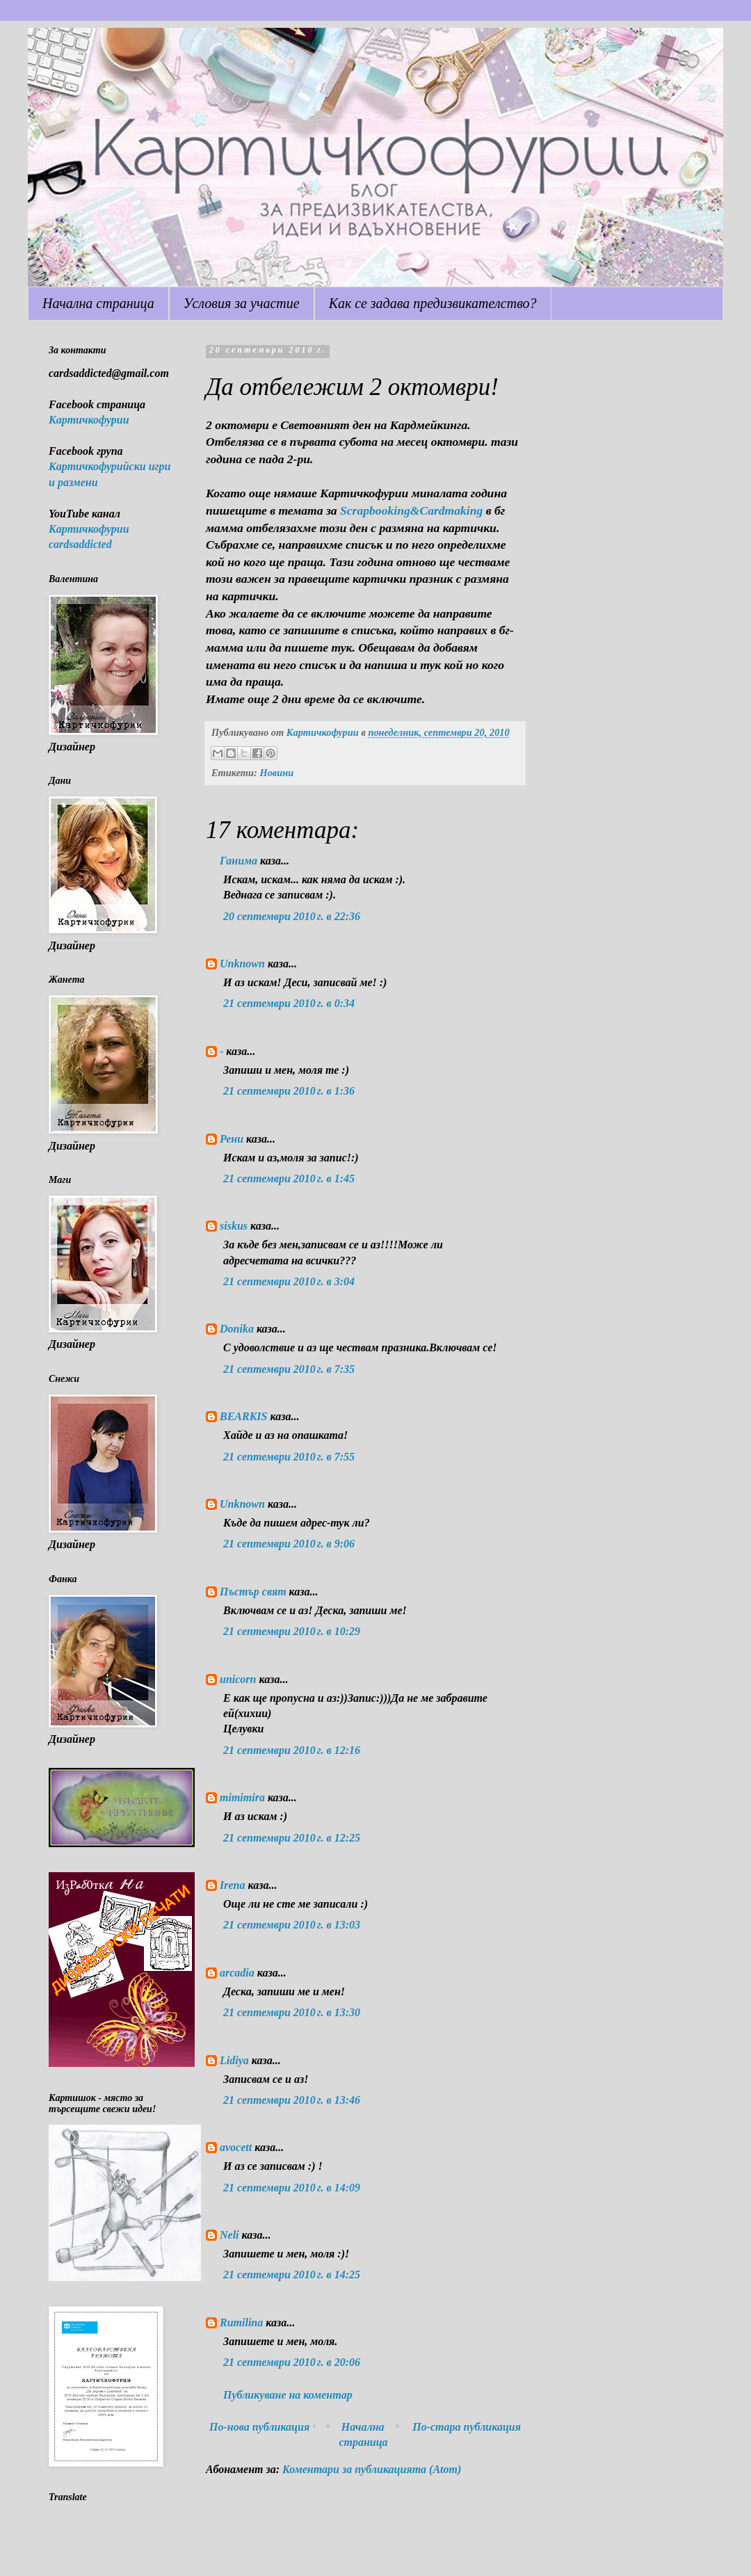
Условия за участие (242, 303)
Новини (276, 772)
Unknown (242, 963)
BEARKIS (243, 1416)
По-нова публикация (259, 2427)
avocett (236, 2147)
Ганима (238, 861)
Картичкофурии (89, 420)
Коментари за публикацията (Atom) (371, 2469)
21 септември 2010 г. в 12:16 (291, 1750)
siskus (234, 1226)
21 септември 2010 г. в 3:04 (289, 1281)
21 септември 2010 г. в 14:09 (291, 2187)
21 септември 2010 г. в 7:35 (289, 1369)
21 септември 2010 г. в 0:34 (289, 1003)
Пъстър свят (253, 1591)
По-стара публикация (466, 2427)
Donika (237, 1329)
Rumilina (241, 2322)
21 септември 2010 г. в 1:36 (289, 1091)
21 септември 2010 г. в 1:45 (289, 1178)
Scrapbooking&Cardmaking (411, 510)
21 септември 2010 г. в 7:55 (289, 1457)
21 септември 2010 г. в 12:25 (291, 1838)
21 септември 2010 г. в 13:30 (291, 2012)
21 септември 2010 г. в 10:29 (291, 1631)
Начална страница (98, 303)
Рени (231, 1139)
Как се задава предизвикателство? (433, 303)
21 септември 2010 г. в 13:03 (291, 1925)
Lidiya (234, 2060)
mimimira (242, 1797)
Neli (229, 2235)
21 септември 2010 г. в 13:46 (291, 2100)
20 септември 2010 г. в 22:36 (291, 916)
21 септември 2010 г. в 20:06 (291, 2362)
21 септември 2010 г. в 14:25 (291, 2274)
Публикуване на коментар (288, 2395)
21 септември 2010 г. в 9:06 (289, 1543)
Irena (232, 1885)
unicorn (238, 1679)
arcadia (237, 1973)
